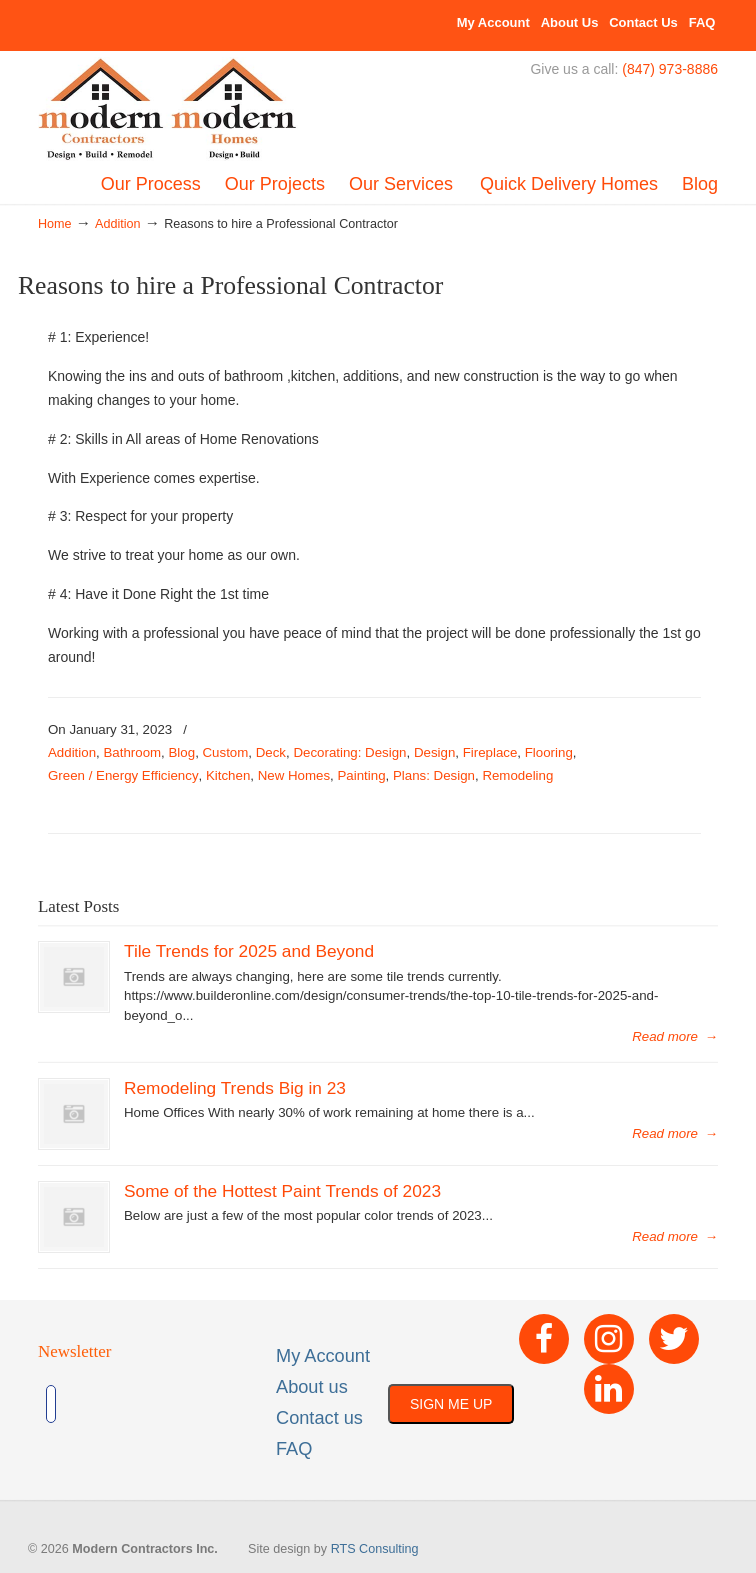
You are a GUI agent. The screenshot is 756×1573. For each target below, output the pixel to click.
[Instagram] (609, 1339)
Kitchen (228, 775)
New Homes (294, 775)
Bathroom (132, 752)
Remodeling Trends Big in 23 (235, 1088)
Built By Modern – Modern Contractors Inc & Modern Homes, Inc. (168, 110)
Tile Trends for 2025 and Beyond (249, 951)
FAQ (702, 22)
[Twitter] (674, 1339)
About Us (570, 22)
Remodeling (517, 775)
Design (434, 752)
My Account (493, 22)
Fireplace (490, 752)
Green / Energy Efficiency (123, 775)
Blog (182, 752)
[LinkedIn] (609, 1389)
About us (312, 1387)
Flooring (549, 752)
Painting (361, 775)
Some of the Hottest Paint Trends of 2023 (282, 1191)
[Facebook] (544, 1339)
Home (55, 224)
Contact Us (643, 22)
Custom (226, 752)
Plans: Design (434, 775)
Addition (118, 224)
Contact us (319, 1418)
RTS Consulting (375, 1549)
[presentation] (222, 1404)
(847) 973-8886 (670, 69)
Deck (271, 752)
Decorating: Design (349, 752)
